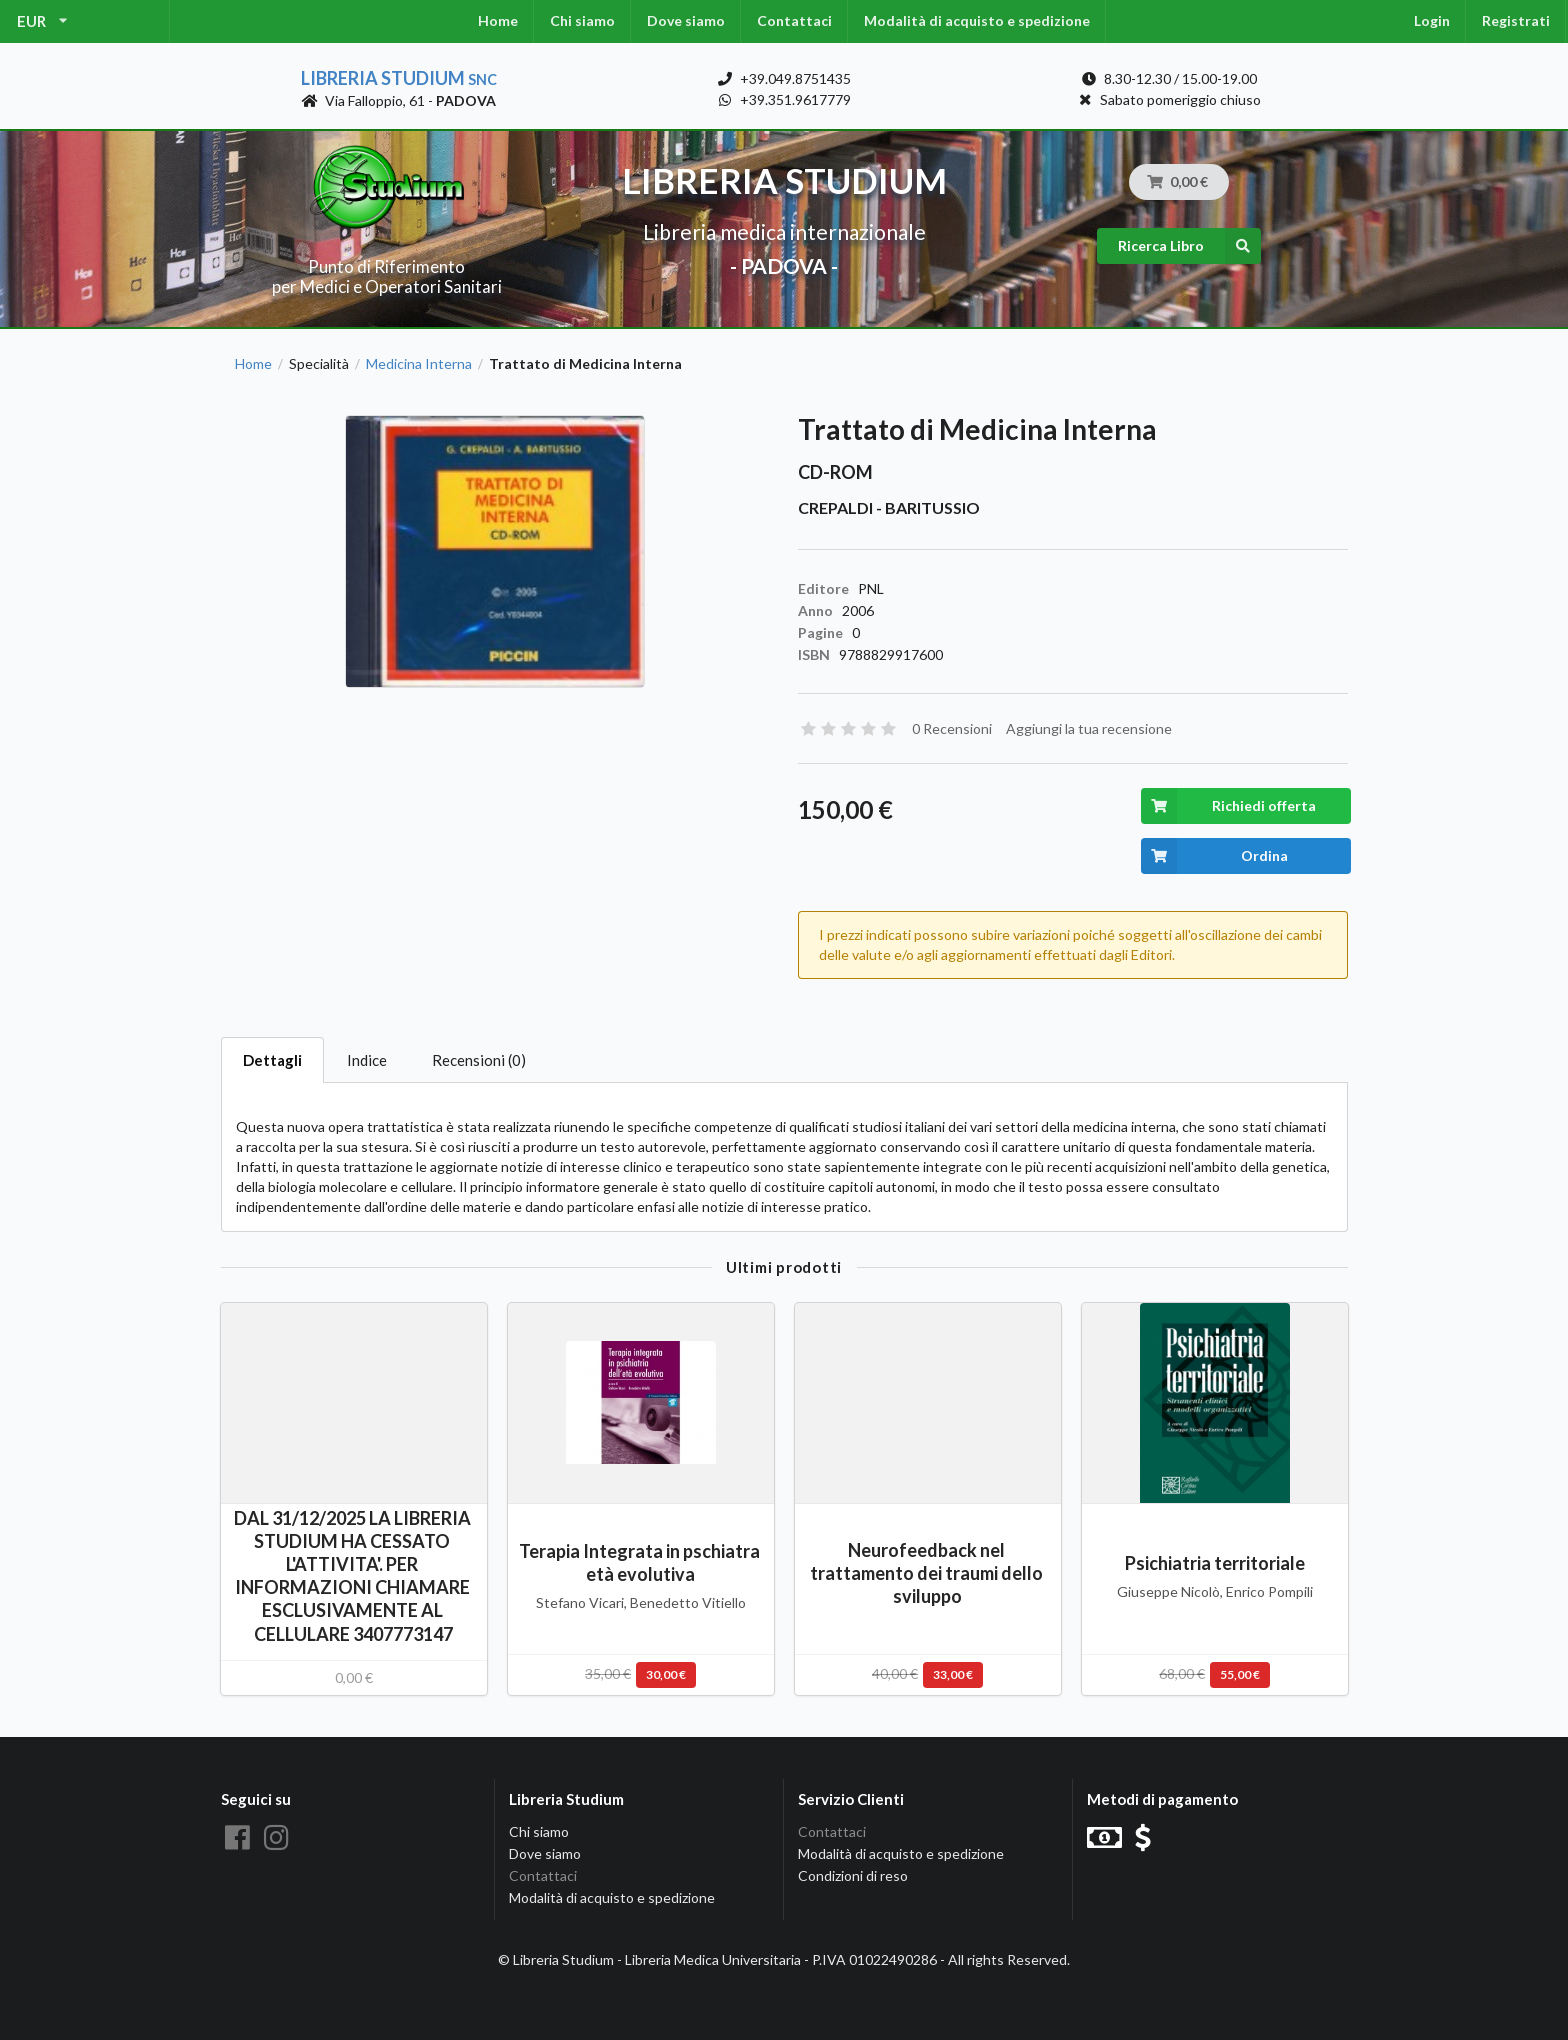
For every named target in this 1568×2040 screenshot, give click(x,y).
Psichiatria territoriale (1215, 1563)
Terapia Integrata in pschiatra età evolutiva (641, 1562)
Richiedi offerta (1228, 806)
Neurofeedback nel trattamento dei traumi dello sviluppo (928, 1573)
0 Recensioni (952, 728)
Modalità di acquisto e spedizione (977, 20)
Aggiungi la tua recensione (1089, 728)
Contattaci (794, 20)
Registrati (1516, 20)
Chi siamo (582, 20)
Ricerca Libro (1189, 246)
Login (1432, 20)
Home (498, 20)
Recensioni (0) (479, 1060)
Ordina (1214, 856)
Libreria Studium (399, 78)
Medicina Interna (419, 364)
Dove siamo (686, 20)
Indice (367, 1060)
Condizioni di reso (853, 1875)
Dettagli (272, 1060)
